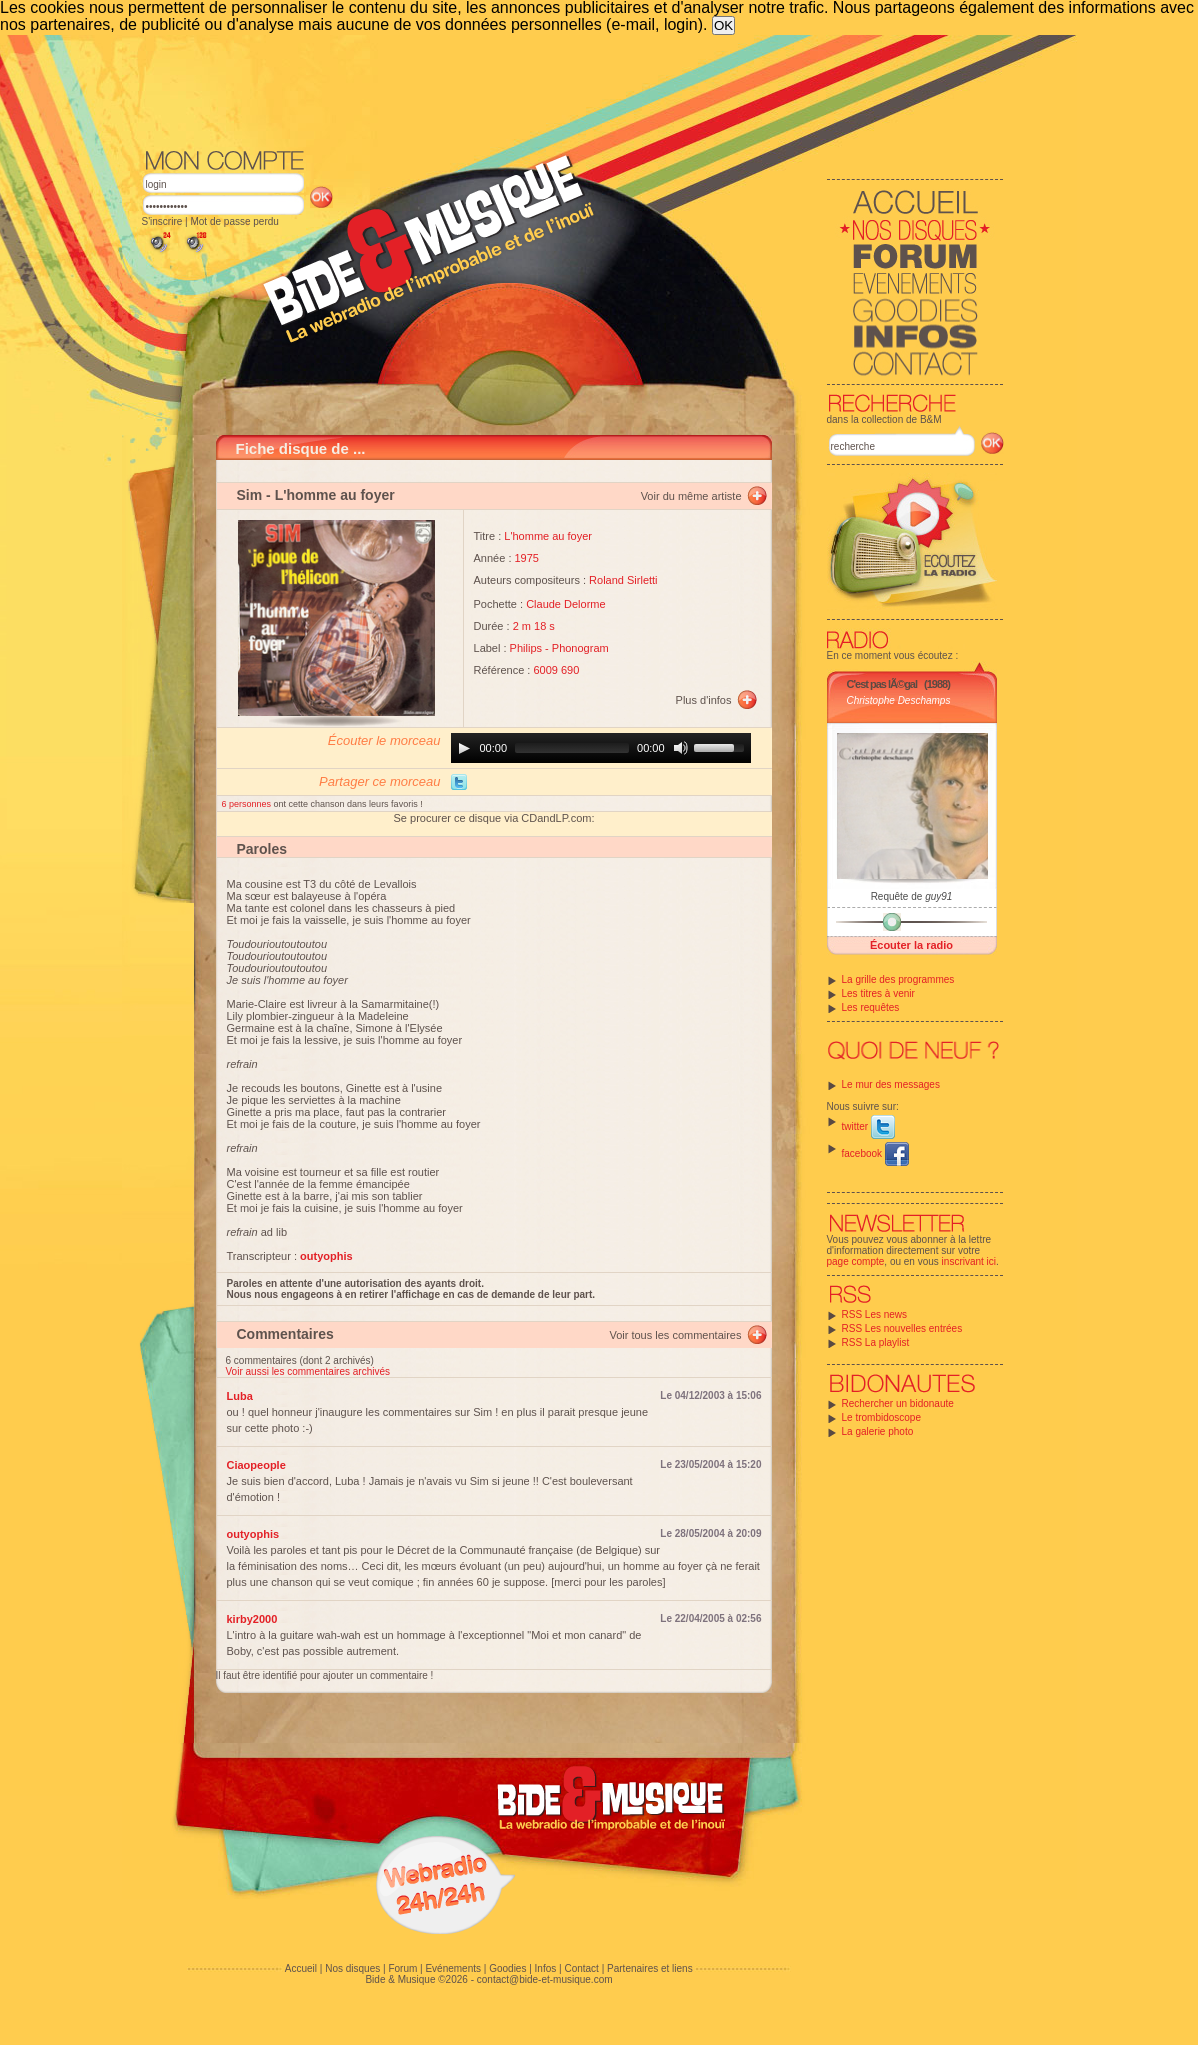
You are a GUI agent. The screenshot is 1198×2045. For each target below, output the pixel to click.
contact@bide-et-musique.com (545, 1979)
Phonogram (580, 648)
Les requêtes (871, 1007)
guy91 (938, 896)
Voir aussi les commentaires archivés (308, 1371)
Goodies (507, 1968)
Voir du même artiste (691, 496)
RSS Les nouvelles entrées (902, 1328)
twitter (868, 1126)
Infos (546, 1968)
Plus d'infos (704, 700)
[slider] (572, 748)
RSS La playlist (876, 1342)
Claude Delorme (565, 604)
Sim (250, 495)
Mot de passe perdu (234, 221)
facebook (875, 1153)
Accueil (301, 1968)
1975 (527, 558)
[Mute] (681, 748)
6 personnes (248, 804)
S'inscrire (162, 221)
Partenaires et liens (650, 1968)
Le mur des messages (891, 1084)
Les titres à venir (878, 993)
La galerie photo (878, 1431)
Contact (581, 1968)
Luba (240, 1396)
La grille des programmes (898, 979)
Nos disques (352, 1968)
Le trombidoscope (882, 1417)
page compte (856, 1261)
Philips (526, 648)
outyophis (253, 1534)
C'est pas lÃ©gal (882, 684)
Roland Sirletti (623, 580)
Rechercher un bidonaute (898, 1403)
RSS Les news (875, 1314)
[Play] (464, 748)
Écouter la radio (911, 945)
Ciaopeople (256, 1465)
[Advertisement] (573, 90)
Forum (402, 1968)
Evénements (453, 1968)
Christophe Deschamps (899, 700)
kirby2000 (252, 1619)
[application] (601, 748)
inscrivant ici (969, 1261)
